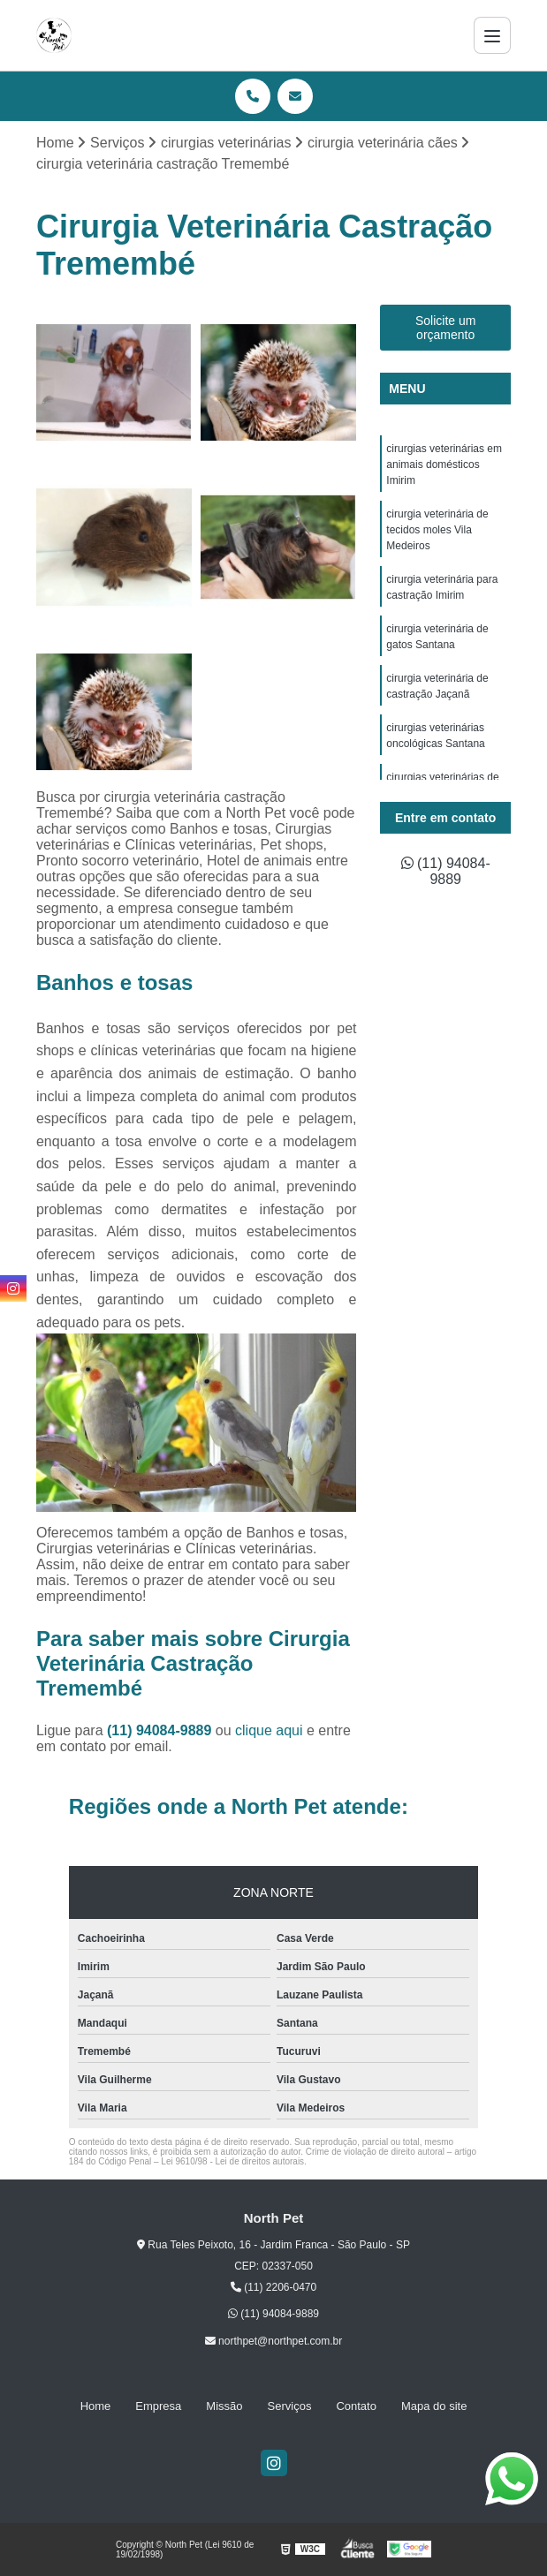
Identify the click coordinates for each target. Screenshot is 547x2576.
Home (95, 2406)
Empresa (158, 2406)
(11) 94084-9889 (161, 1730)
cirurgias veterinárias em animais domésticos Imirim (444, 464)
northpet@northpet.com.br (274, 2341)
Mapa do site (434, 2406)
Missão (224, 2406)
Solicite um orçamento (445, 328)
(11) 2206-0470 (273, 2287)
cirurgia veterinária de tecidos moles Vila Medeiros (437, 530)
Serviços (290, 2406)
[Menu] (492, 35)
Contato (356, 2406)
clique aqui (269, 1730)
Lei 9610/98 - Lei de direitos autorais (232, 2161)
